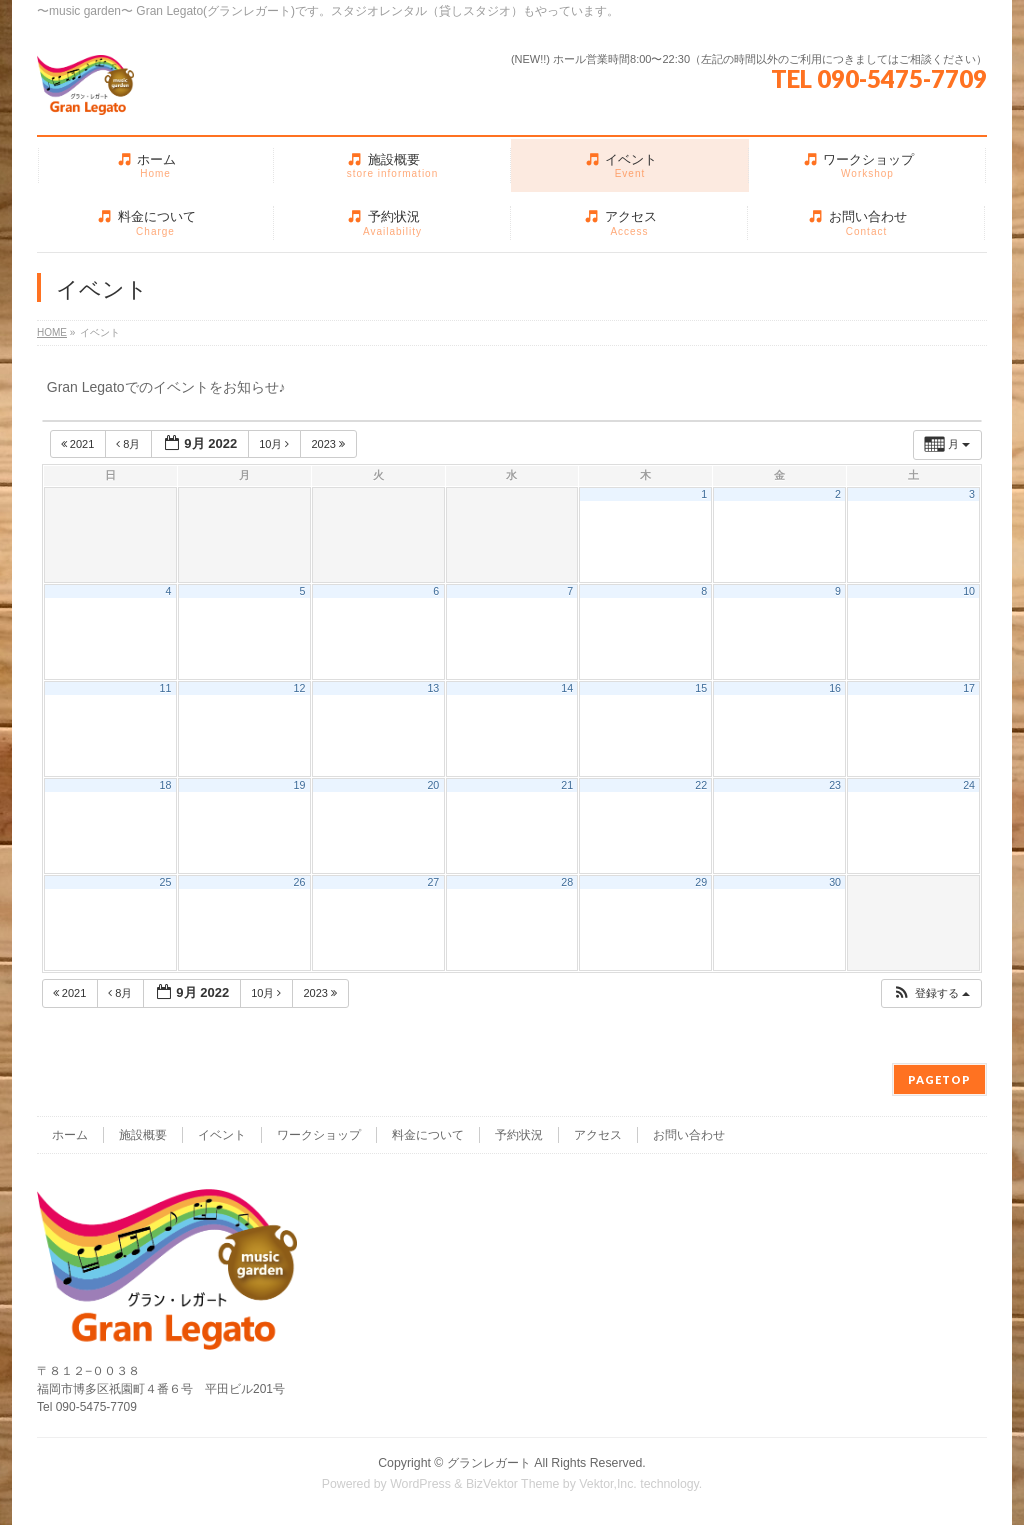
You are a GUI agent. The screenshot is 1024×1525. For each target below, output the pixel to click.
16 (835, 688)
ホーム (70, 1135)
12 (299, 688)
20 (433, 785)
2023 (329, 444)
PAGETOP (939, 1079)
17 (969, 688)
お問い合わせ (689, 1135)
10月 (275, 444)
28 (567, 882)
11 (166, 688)
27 (433, 882)
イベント (222, 1135)
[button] (931, 993)
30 (835, 882)
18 (166, 785)
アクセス (598, 1135)
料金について (428, 1135)
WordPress (420, 1484)
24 (969, 785)
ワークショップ (319, 1135)
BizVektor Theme (513, 1484)
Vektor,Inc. (608, 1484)
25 (166, 882)
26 (299, 882)
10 (969, 591)
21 (567, 785)
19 (299, 785)
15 (701, 688)
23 (835, 785)
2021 (79, 444)
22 (701, 785)
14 (567, 688)
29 (701, 882)
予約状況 (519, 1135)
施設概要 (143, 1135)
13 (433, 688)
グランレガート (489, 1463)
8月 (129, 444)
